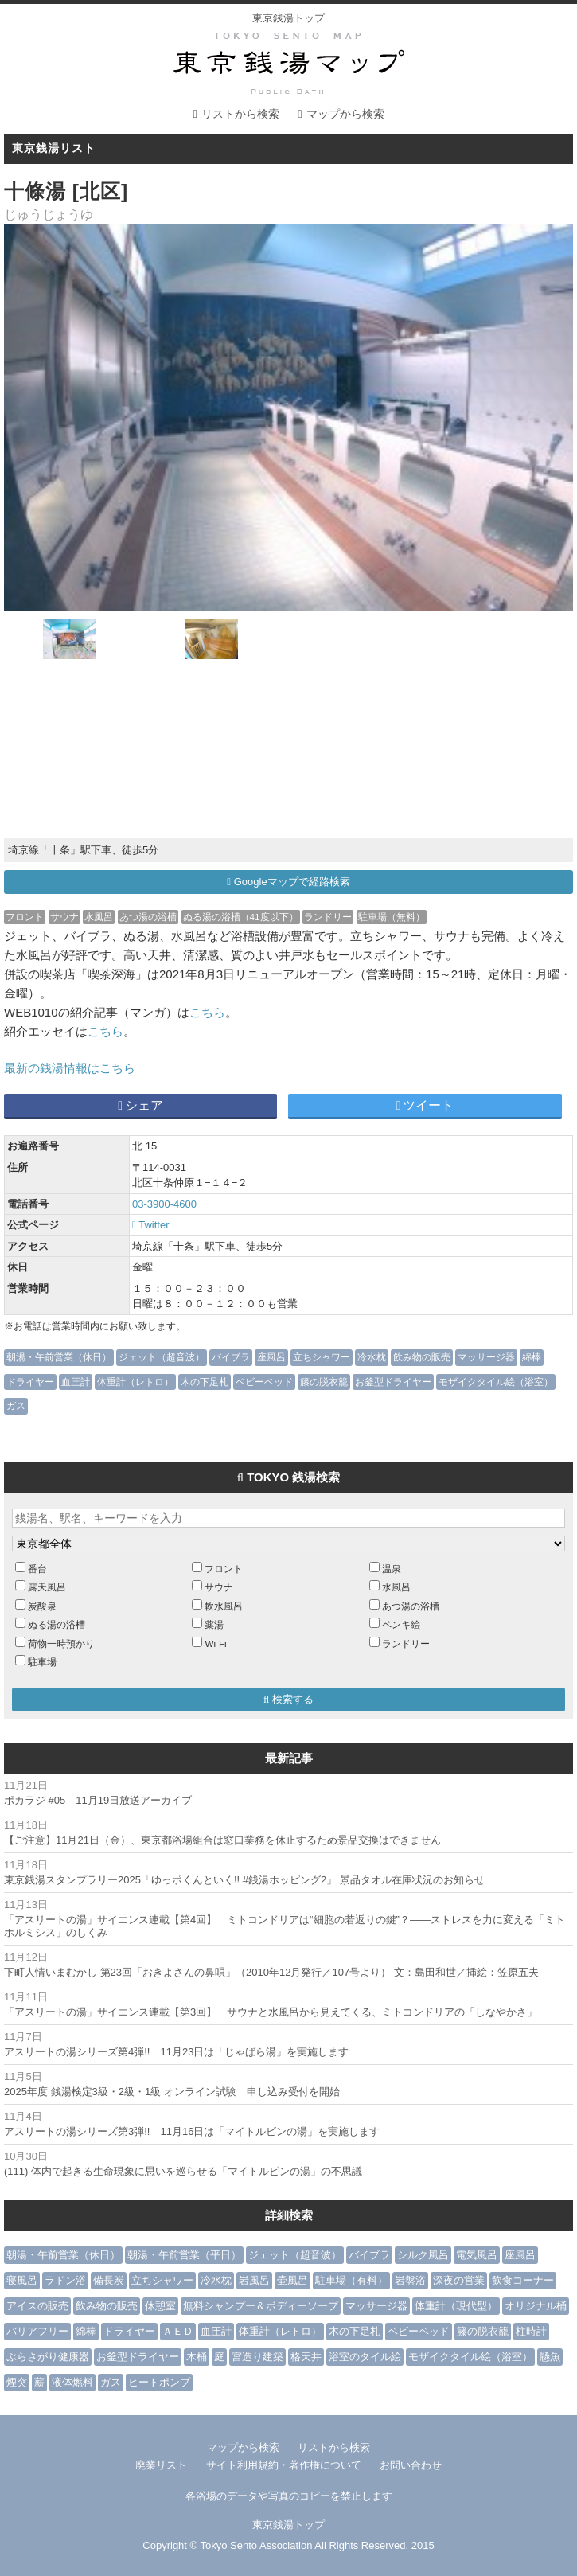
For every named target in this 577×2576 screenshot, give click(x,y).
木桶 (196, 2357)
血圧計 (75, 1381)
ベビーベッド (264, 1381)
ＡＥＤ (177, 2331)
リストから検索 (240, 113)
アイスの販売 (37, 2306)
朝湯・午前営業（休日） (58, 1357)
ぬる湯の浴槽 (56, 1624)
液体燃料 (72, 2382)
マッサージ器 (486, 1357)
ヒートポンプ (159, 2382)
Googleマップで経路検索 (288, 882)
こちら (207, 1012)
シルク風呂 (423, 2255)
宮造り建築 (257, 2357)
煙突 (16, 2382)
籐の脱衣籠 (324, 1381)
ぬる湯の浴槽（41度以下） (240, 916)
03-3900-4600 (164, 1204)
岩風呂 (254, 2280)
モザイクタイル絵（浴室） (496, 1381)
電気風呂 (476, 2255)
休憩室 (160, 2306)
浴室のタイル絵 (365, 2357)
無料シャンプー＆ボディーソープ (260, 2306)
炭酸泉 (42, 1606)
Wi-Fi (215, 1643)
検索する (288, 1699)
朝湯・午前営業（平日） (184, 2255)
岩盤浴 (410, 2280)
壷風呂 (292, 2280)
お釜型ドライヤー (393, 1381)
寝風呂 (21, 2280)
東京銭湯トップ (288, 18)
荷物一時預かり (61, 1643)
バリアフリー (37, 2331)
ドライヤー (30, 1381)
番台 (37, 1568)
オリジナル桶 (536, 2306)
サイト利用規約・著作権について (283, 2465)
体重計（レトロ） (135, 1381)
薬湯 (214, 1624)
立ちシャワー (321, 1357)
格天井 (306, 2357)
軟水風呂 (224, 1606)
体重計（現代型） (456, 2306)
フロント (25, 916)
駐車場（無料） (391, 916)
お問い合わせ (411, 2465)
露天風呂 (47, 1587)
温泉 (391, 1568)
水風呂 (98, 916)
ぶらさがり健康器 (47, 2357)
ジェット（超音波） (162, 1357)
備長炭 (108, 2280)
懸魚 (550, 2357)
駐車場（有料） (351, 2280)
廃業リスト (161, 2465)
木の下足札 (204, 1381)
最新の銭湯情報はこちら (69, 1068)
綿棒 (531, 1357)
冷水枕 (371, 1357)
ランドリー (328, 916)
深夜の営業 (459, 2280)
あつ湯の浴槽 (148, 916)
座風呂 (271, 1357)
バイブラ (231, 1357)
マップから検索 (345, 113)
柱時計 (531, 2331)
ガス (15, 1405)
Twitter (150, 1225)
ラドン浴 (65, 2280)
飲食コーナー (523, 2280)
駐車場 (42, 1662)
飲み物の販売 (421, 1357)
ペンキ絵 (401, 1624)
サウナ (64, 916)
